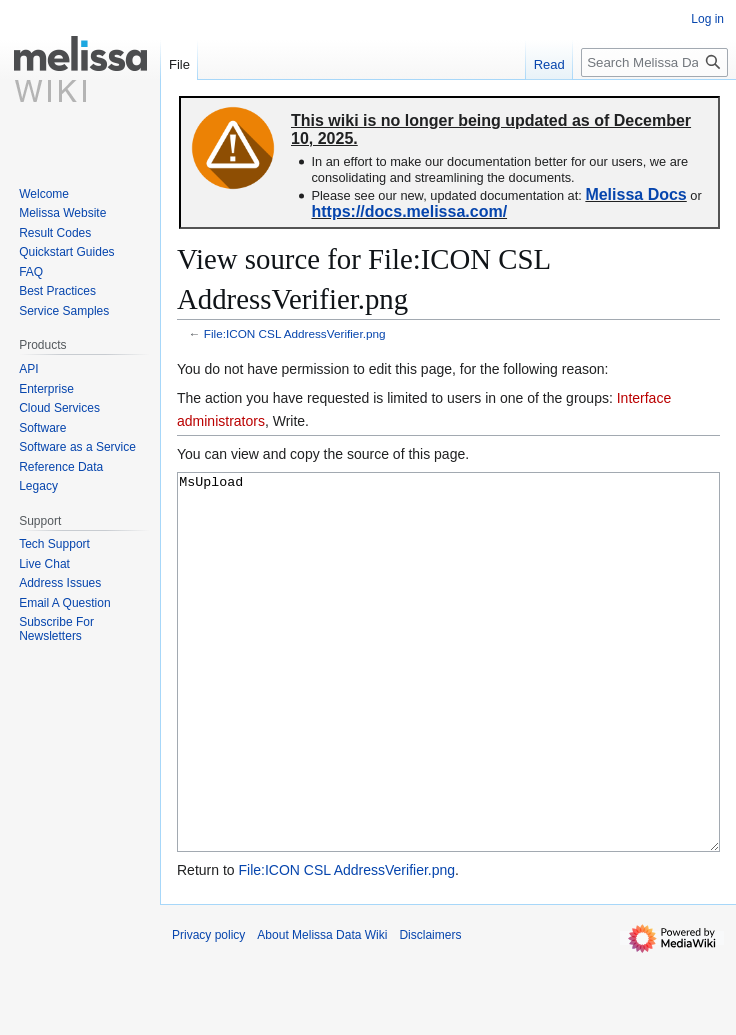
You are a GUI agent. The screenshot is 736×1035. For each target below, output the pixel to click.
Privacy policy (208, 1010)
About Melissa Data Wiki (322, 1010)
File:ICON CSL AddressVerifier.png (295, 333)
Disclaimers (430, 1010)
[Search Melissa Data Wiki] (654, 62)
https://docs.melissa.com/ (409, 211)
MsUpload (448, 699)
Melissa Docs (635, 194)
